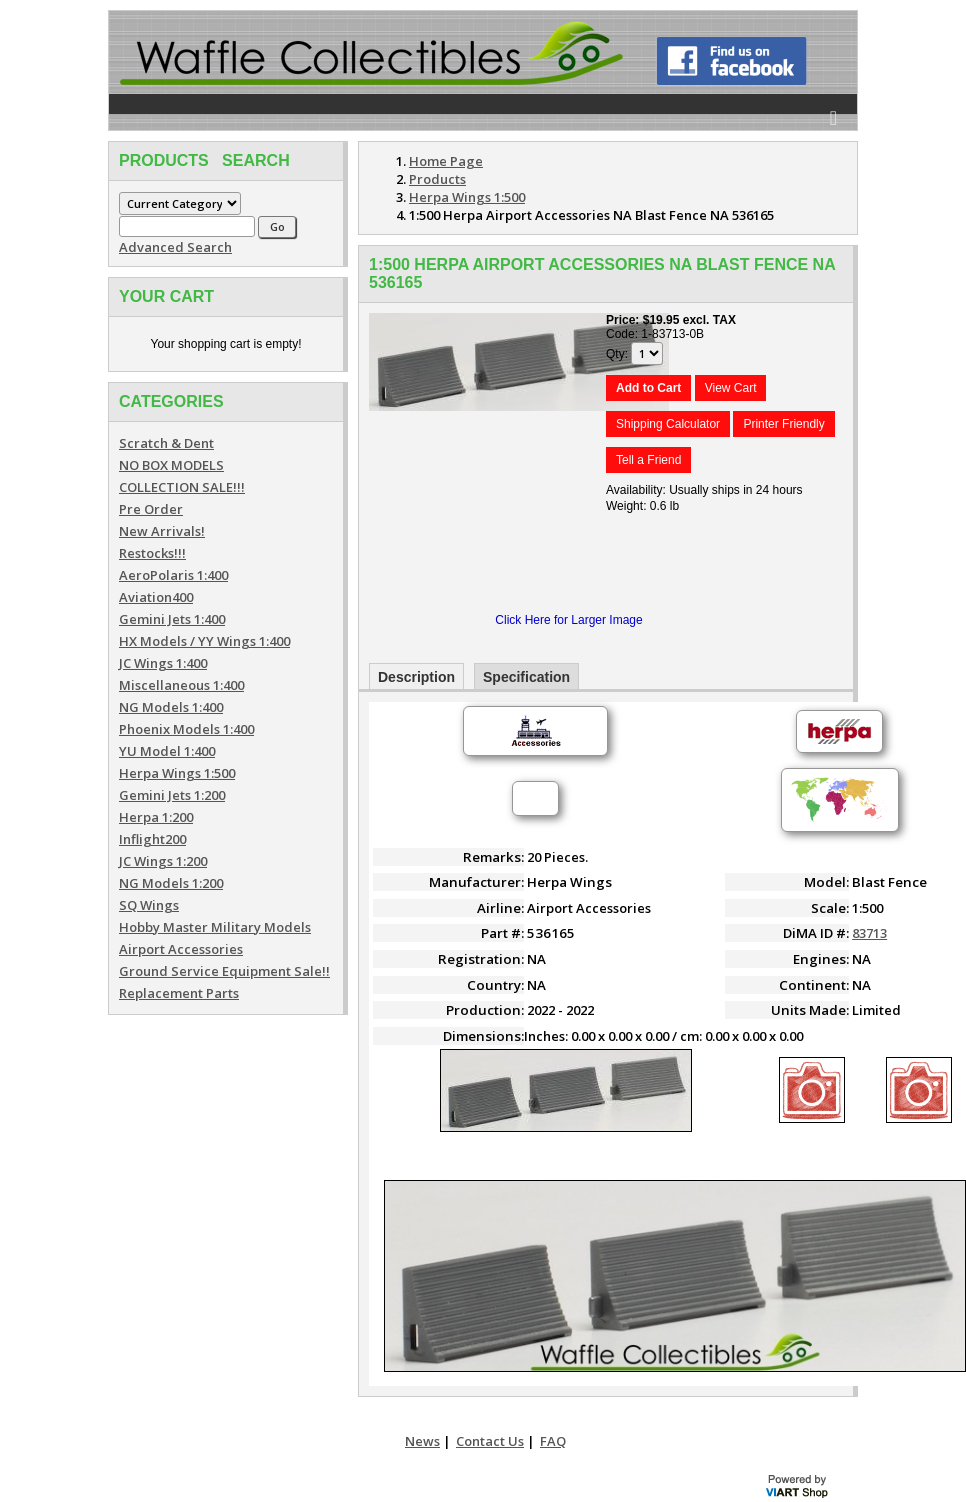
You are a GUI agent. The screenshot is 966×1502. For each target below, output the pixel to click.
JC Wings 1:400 (163, 663)
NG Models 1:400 (171, 707)
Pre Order (151, 509)
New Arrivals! (162, 531)
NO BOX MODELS (171, 465)
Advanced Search (175, 247)
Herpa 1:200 (156, 817)
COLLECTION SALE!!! (182, 487)
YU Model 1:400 (167, 751)
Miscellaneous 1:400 (181, 685)
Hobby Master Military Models (215, 927)
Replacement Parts (179, 993)
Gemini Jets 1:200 (172, 795)
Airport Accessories (181, 949)
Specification (526, 677)
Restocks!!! (152, 553)
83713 (869, 933)
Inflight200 (152, 839)
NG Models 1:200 (171, 883)
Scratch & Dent (166, 443)
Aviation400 (156, 597)
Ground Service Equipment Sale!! (224, 971)
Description (416, 677)
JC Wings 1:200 (163, 861)
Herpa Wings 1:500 (177, 773)
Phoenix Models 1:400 (186, 729)
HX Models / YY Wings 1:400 (204, 641)
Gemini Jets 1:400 (172, 619)
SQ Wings (149, 905)
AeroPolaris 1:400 (173, 575)
